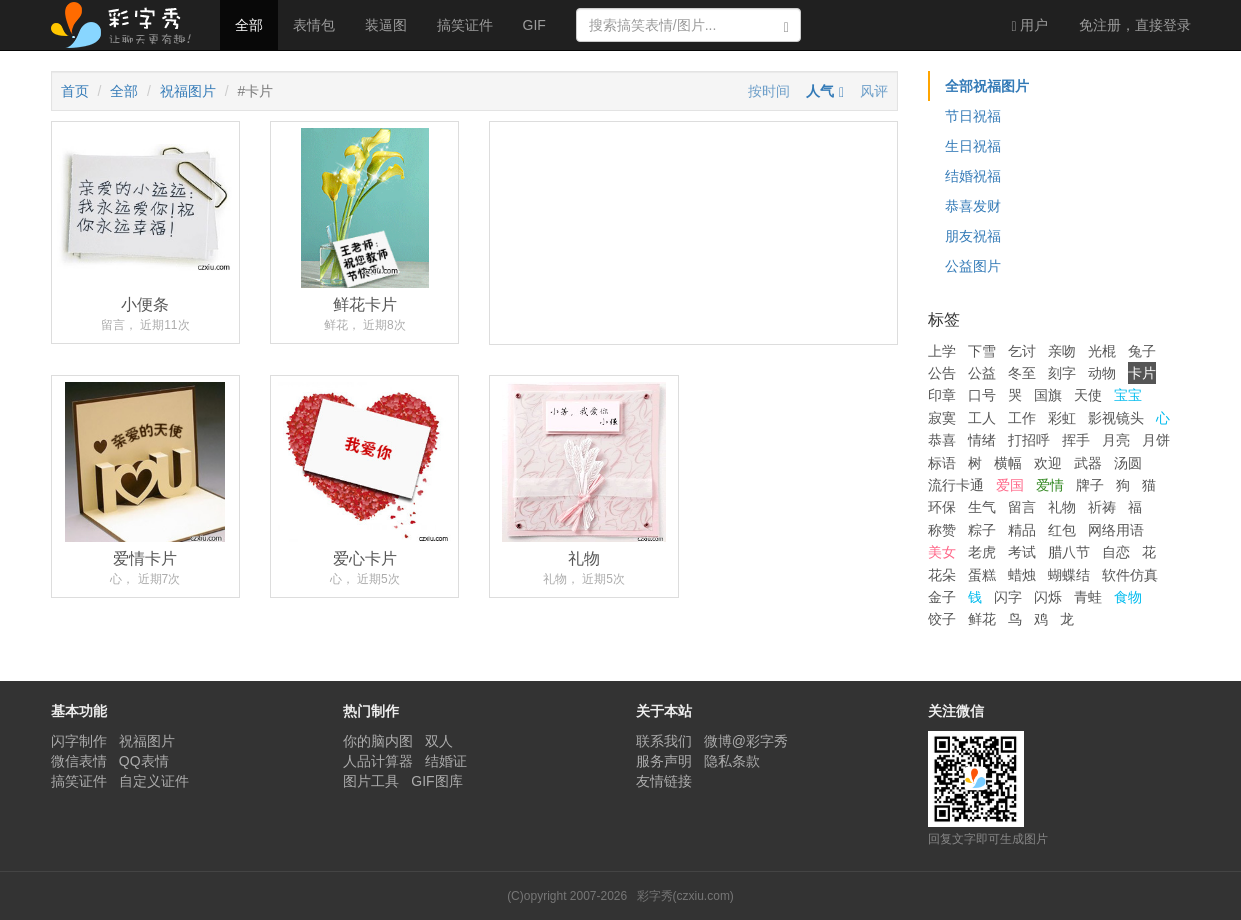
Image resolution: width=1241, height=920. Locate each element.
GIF (534, 25)
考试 (1022, 552)
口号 (982, 395)
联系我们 (664, 741)
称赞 (942, 530)
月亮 (1116, 440)
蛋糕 (982, 575)
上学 (942, 351)
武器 (1088, 463)
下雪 (982, 351)
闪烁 (1048, 597)
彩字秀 (128, 25)
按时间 (769, 91)
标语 (942, 463)
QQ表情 (144, 761)
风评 (874, 91)
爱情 (1050, 485)
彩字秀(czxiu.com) (685, 896)
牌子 (1090, 485)
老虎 (982, 552)
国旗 (1048, 395)
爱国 (1010, 485)
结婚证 (446, 761)
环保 (942, 507)
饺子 (942, 619)
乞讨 (1022, 351)
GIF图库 (436, 781)
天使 (1088, 395)
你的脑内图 (378, 741)
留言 (1022, 507)
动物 (1102, 373)
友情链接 (664, 781)
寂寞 (942, 418)
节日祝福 (973, 116)
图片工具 (371, 781)
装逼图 (386, 25)
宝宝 (1128, 395)
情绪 (982, 440)
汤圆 (1128, 463)
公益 (982, 373)
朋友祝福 (973, 236)
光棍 (1102, 351)
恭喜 (942, 440)
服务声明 (664, 761)
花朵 (942, 575)
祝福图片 (188, 91)
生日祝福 (973, 146)
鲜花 (982, 619)
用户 (1029, 25)
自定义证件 (154, 781)
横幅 (1008, 463)
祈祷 (1102, 507)
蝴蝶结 (1069, 575)
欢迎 (1048, 463)
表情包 (314, 25)
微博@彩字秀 (746, 741)
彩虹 (1062, 418)
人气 (820, 91)
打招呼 (1029, 440)
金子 (942, 597)
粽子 (982, 530)
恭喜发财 (973, 206)
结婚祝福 (973, 176)
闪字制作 (79, 741)
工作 (1022, 418)
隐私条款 (732, 761)
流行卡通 (956, 485)
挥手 (1076, 440)
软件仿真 (1130, 575)
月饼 (1156, 440)
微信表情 (79, 761)
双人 (439, 741)
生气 (982, 507)
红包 (1062, 530)
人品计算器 (378, 761)
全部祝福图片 (987, 86)
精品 (1022, 530)
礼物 (1062, 507)
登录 (1135, 25)
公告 (942, 373)
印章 (942, 395)
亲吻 (1062, 351)
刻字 (1062, 373)
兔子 (1142, 351)
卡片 (1142, 373)
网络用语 (1116, 530)
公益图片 (973, 266)
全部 (249, 25)
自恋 (1116, 552)
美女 (942, 552)
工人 (982, 418)
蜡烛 (1022, 575)
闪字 (1008, 597)
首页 (75, 91)
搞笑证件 (465, 25)
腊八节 (1069, 552)
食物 (1128, 597)
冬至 (1022, 373)
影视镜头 (1116, 418)
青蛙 (1088, 597)
